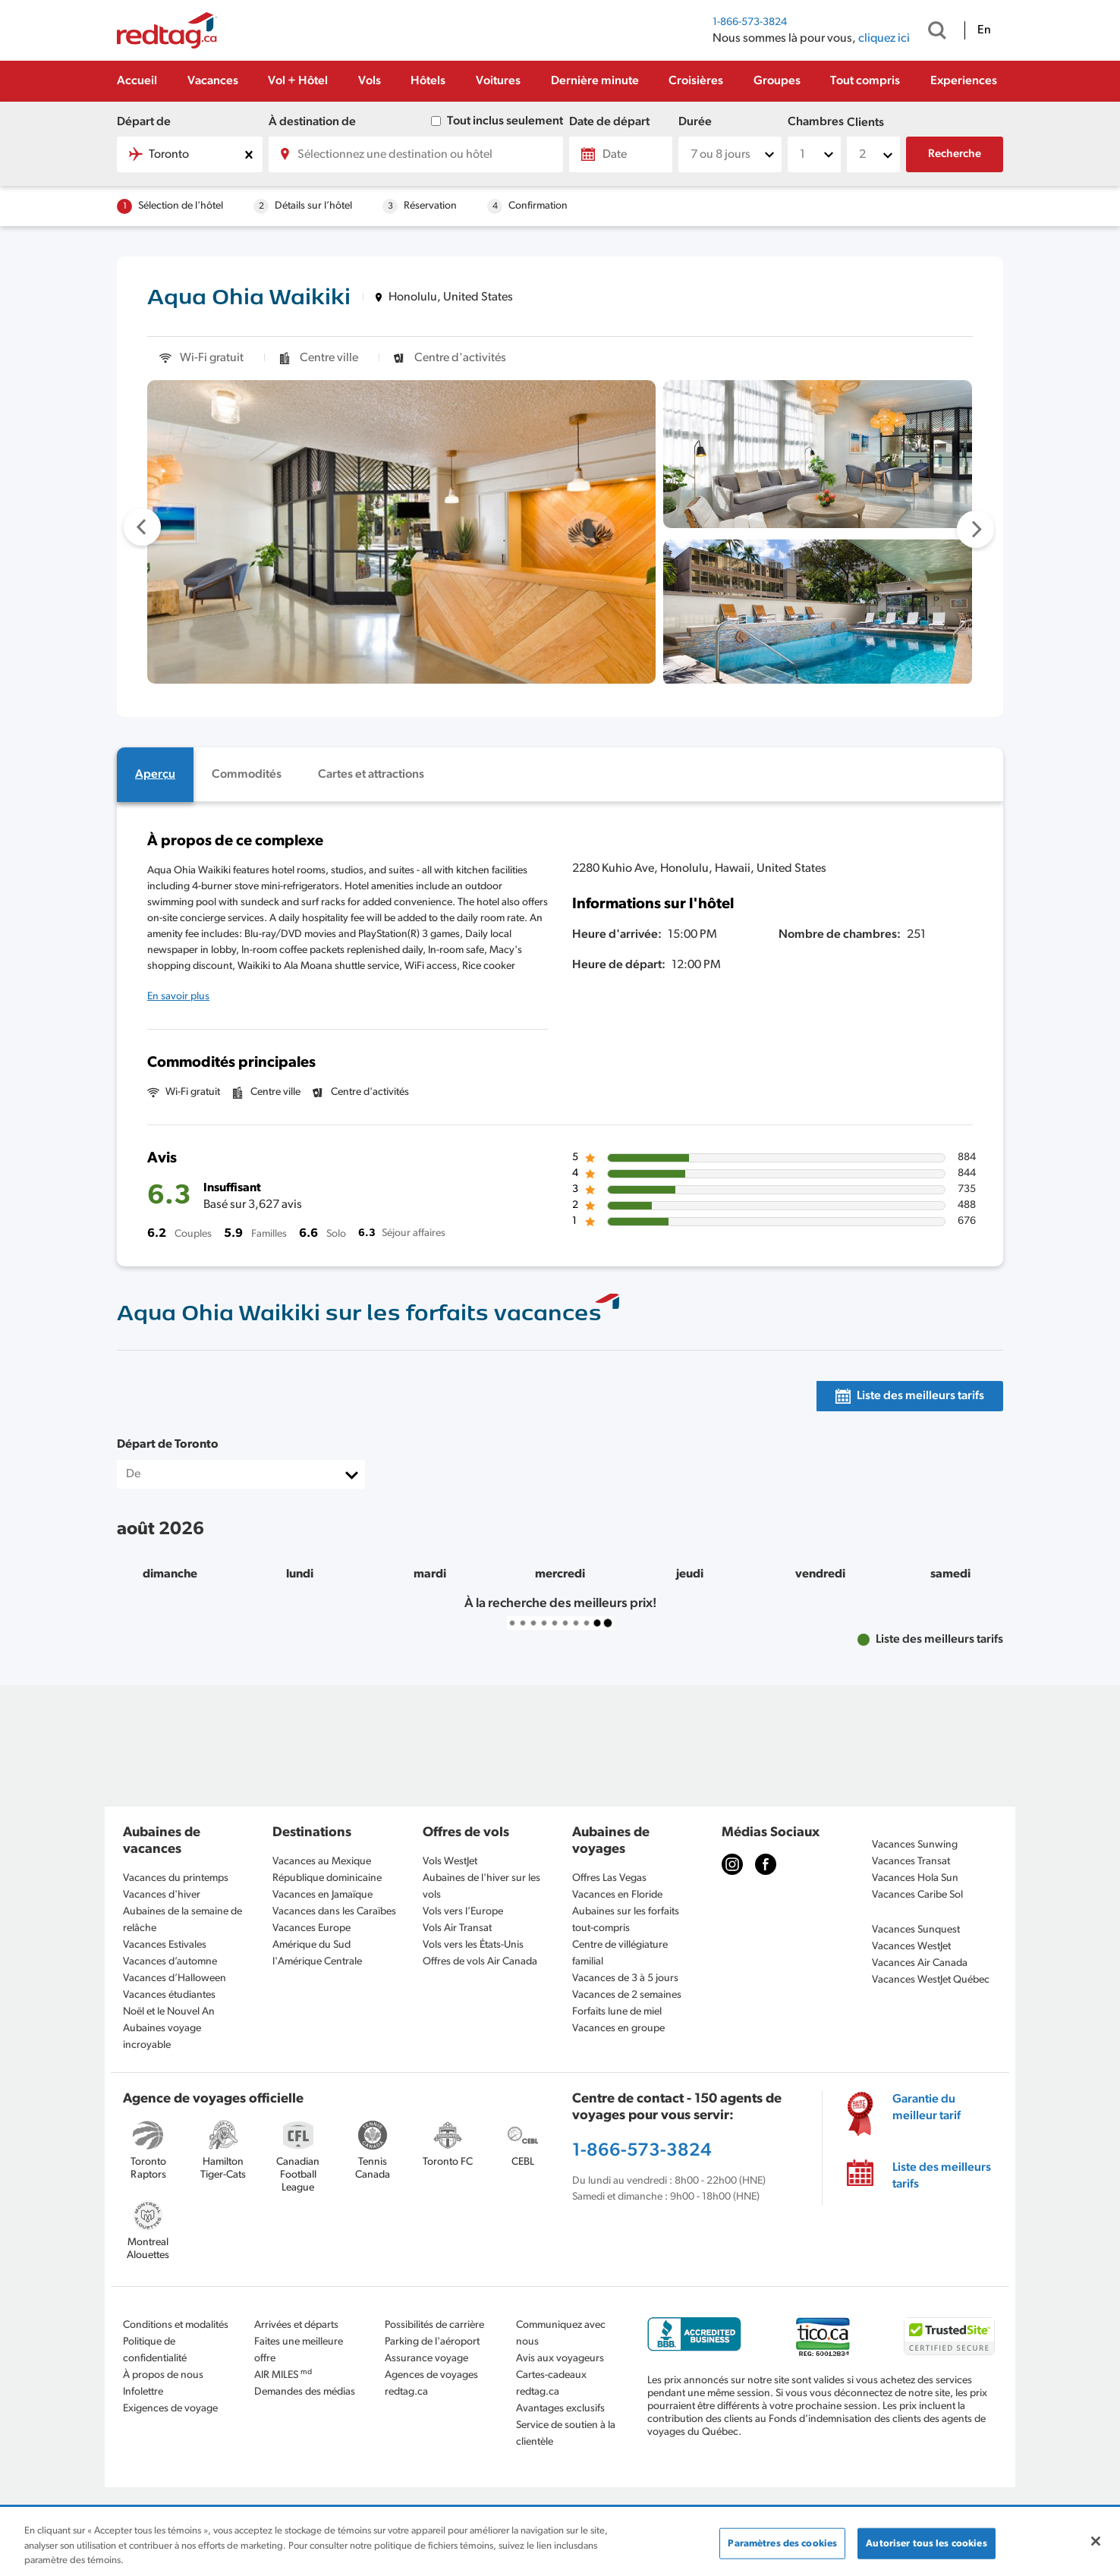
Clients (865, 123)
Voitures (498, 81)
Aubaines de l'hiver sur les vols (481, 1887)
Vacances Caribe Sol (917, 1895)
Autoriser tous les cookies (926, 2543)
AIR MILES (283, 2374)
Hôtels (428, 81)
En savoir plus (178, 996)
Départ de (144, 122)
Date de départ (609, 122)
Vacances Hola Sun (915, 1878)
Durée (695, 122)
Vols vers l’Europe (463, 1911)
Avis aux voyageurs (560, 2358)
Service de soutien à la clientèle (565, 2434)
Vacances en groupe (618, 2028)
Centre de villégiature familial (620, 1953)
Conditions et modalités (175, 2325)
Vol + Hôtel (298, 81)
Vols (369, 81)
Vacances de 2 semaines (626, 1995)
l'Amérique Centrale (317, 1961)
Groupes (777, 81)
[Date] (620, 154)
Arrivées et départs (296, 2325)
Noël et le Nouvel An (169, 2012)
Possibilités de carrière (434, 2325)
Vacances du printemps (175, 1878)
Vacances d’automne (170, 1961)
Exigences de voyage (170, 2408)
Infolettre (143, 2392)
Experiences (963, 81)
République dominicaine (327, 1878)
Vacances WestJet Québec (930, 1980)
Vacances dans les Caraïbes (334, 1911)
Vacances (212, 81)
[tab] (155, 774)
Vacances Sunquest (916, 1930)
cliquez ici (884, 39)
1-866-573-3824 (750, 22)
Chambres (814, 122)
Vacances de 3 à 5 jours (625, 1978)
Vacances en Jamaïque (322, 1895)
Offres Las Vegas (609, 1878)
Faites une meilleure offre (298, 2350)
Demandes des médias (304, 2392)
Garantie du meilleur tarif (926, 2107)
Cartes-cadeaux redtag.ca (551, 2384)
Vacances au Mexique (321, 1861)
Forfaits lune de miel (617, 2012)
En (984, 30)
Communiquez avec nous (561, 2334)
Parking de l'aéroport (432, 2342)
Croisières (696, 81)
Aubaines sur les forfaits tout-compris (625, 1920)
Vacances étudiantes (169, 1995)
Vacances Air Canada (919, 1963)
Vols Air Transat (457, 1928)
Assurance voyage (426, 2358)
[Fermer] (1095, 2541)
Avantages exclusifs (560, 2408)
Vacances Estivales (164, 1945)
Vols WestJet (450, 1861)
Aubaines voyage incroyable (162, 2037)
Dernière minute (595, 81)
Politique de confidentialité (155, 2350)
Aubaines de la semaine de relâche (182, 1920)
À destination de (312, 122)
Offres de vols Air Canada (480, 1961)
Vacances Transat (911, 1861)
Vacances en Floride (617, 1895)
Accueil (137, 81)
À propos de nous (163, 2375)
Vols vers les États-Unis (473, 1945)
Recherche (954, 154)
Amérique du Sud (311, 1945)
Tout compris (865, 81)
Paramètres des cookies (782, 2543)
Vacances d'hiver (161, 1895)
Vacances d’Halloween (174, 1978)
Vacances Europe (311, 1928)
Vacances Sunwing (915, 1845)
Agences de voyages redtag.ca (431, 2384)
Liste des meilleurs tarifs (941, 2176)
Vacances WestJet (911, 1946)
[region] (560, 2542)
